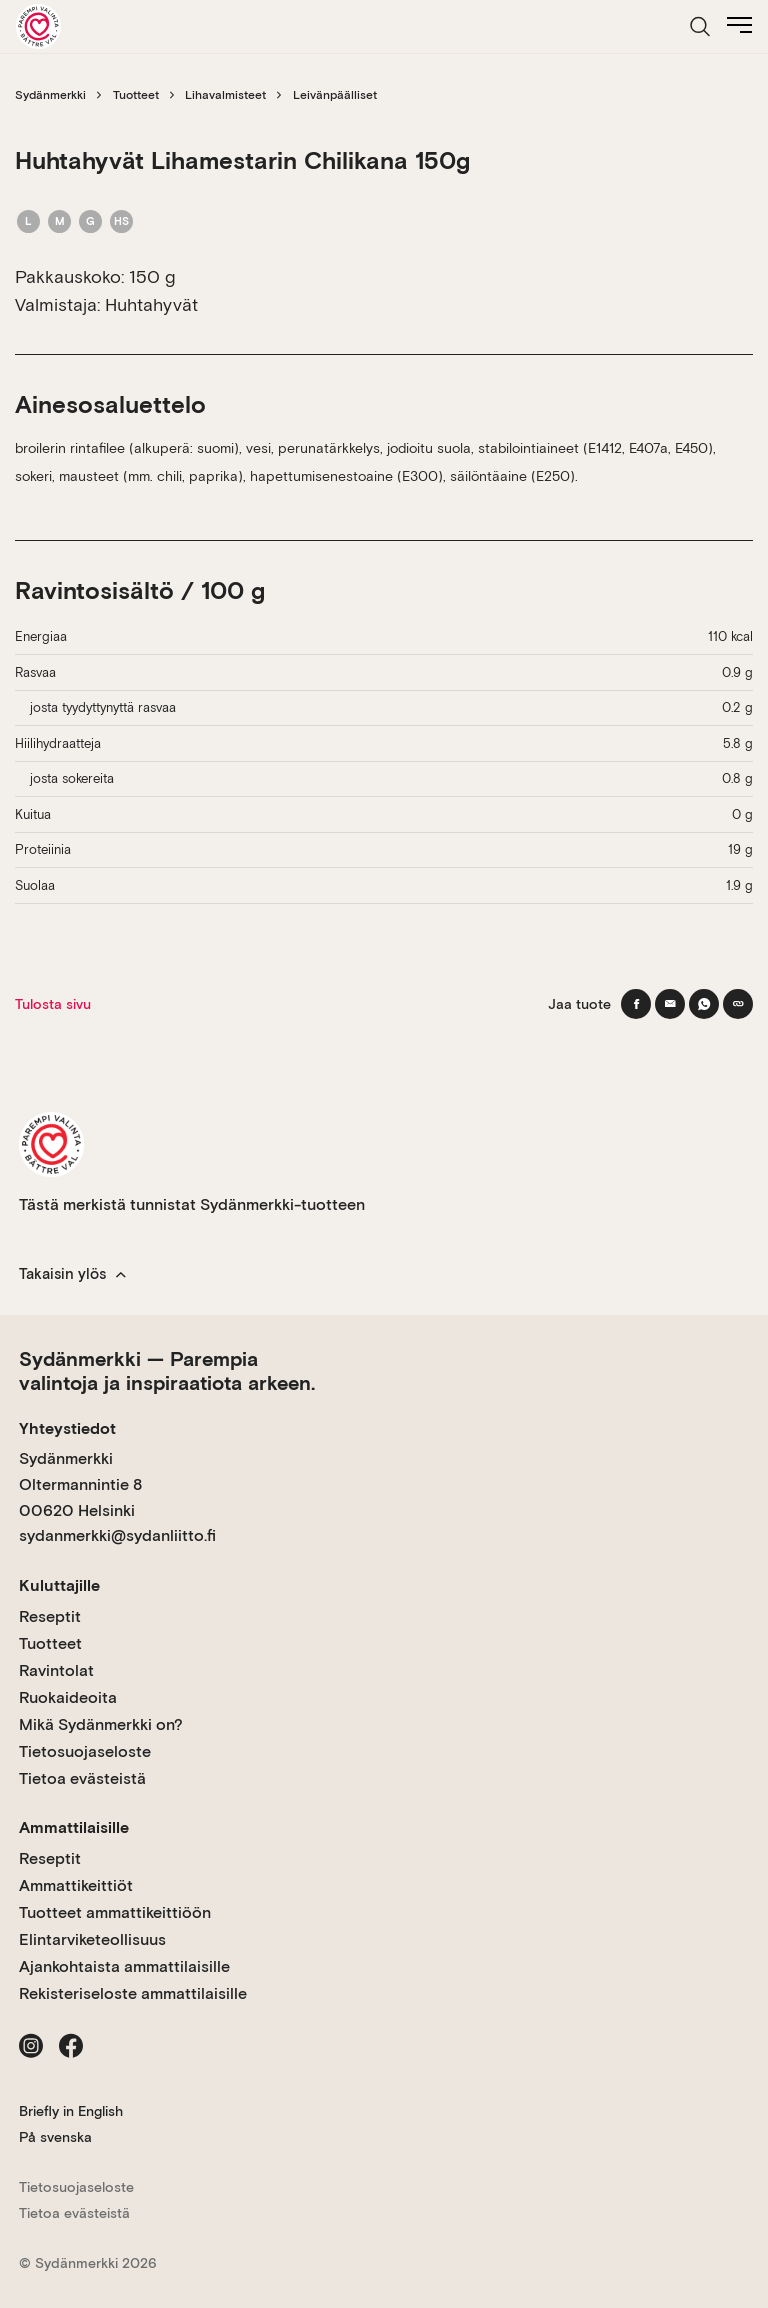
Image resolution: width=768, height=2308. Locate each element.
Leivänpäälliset (335, 95)
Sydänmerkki (50, 95)
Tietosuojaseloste (85, 1751)
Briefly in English (71, 2111)
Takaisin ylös (72, 1274)
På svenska (55, 2137)
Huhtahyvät (151, 304)
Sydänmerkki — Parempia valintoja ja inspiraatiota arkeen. (167, 1371)
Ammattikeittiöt (76, 1885)
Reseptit (50, 1616)
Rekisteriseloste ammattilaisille (133, 1993)
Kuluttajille (59, 1585)
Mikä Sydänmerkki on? (101, 1724)
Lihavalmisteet (225, 95)
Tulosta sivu (53, 1004)
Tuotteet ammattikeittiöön (115, 1912)
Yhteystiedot (67, 1428)
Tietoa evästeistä (82, 1778)
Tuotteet (136, 95)
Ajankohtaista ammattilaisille (124, 1966)
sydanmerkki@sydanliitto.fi (117, 1535)
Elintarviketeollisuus (92, 1939)
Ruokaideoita (68, 1697)
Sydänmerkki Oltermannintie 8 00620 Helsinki (80, 1484)
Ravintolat (56, 1670)
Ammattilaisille (74, 1827)
